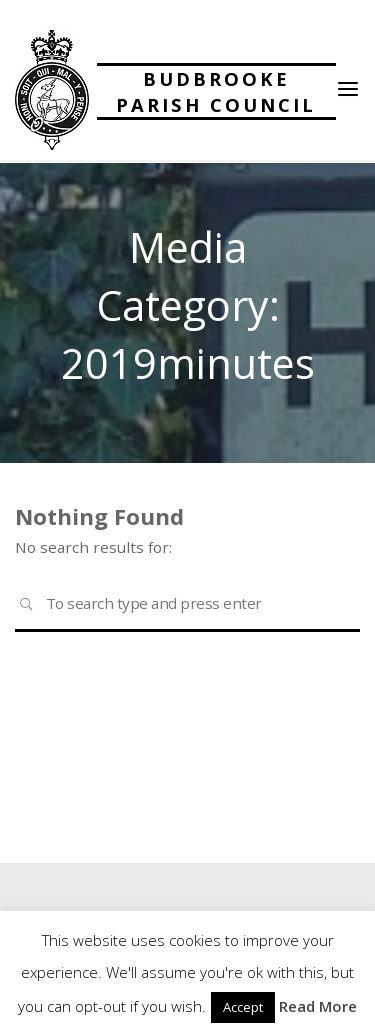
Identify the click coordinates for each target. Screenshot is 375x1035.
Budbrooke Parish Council (216, 91)
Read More (318, 1006)
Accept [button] (243, 1007)
